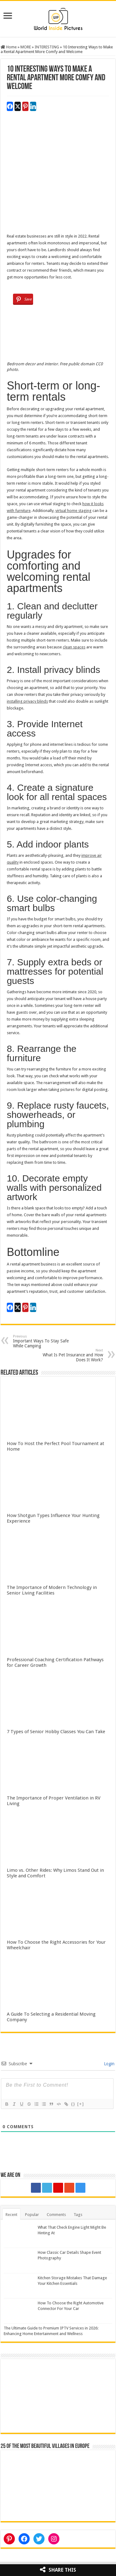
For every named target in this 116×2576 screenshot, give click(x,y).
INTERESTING (47, 47)
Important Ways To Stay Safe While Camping (44, 1341)
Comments (56, 2214)
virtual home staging (73, 510)
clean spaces (74, 647)
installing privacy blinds (27, 701)
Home (9, 47)
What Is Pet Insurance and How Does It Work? (71, 1355)
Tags (78, 2214)
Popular (32, 2214)
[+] (80, 2104)
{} (73, 2104)
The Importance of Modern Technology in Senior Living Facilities (52, 1590)
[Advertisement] (58, 175)
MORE (25, 47)
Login (108, 2063)
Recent (11, 2214)
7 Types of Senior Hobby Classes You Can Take (56, 1731)
